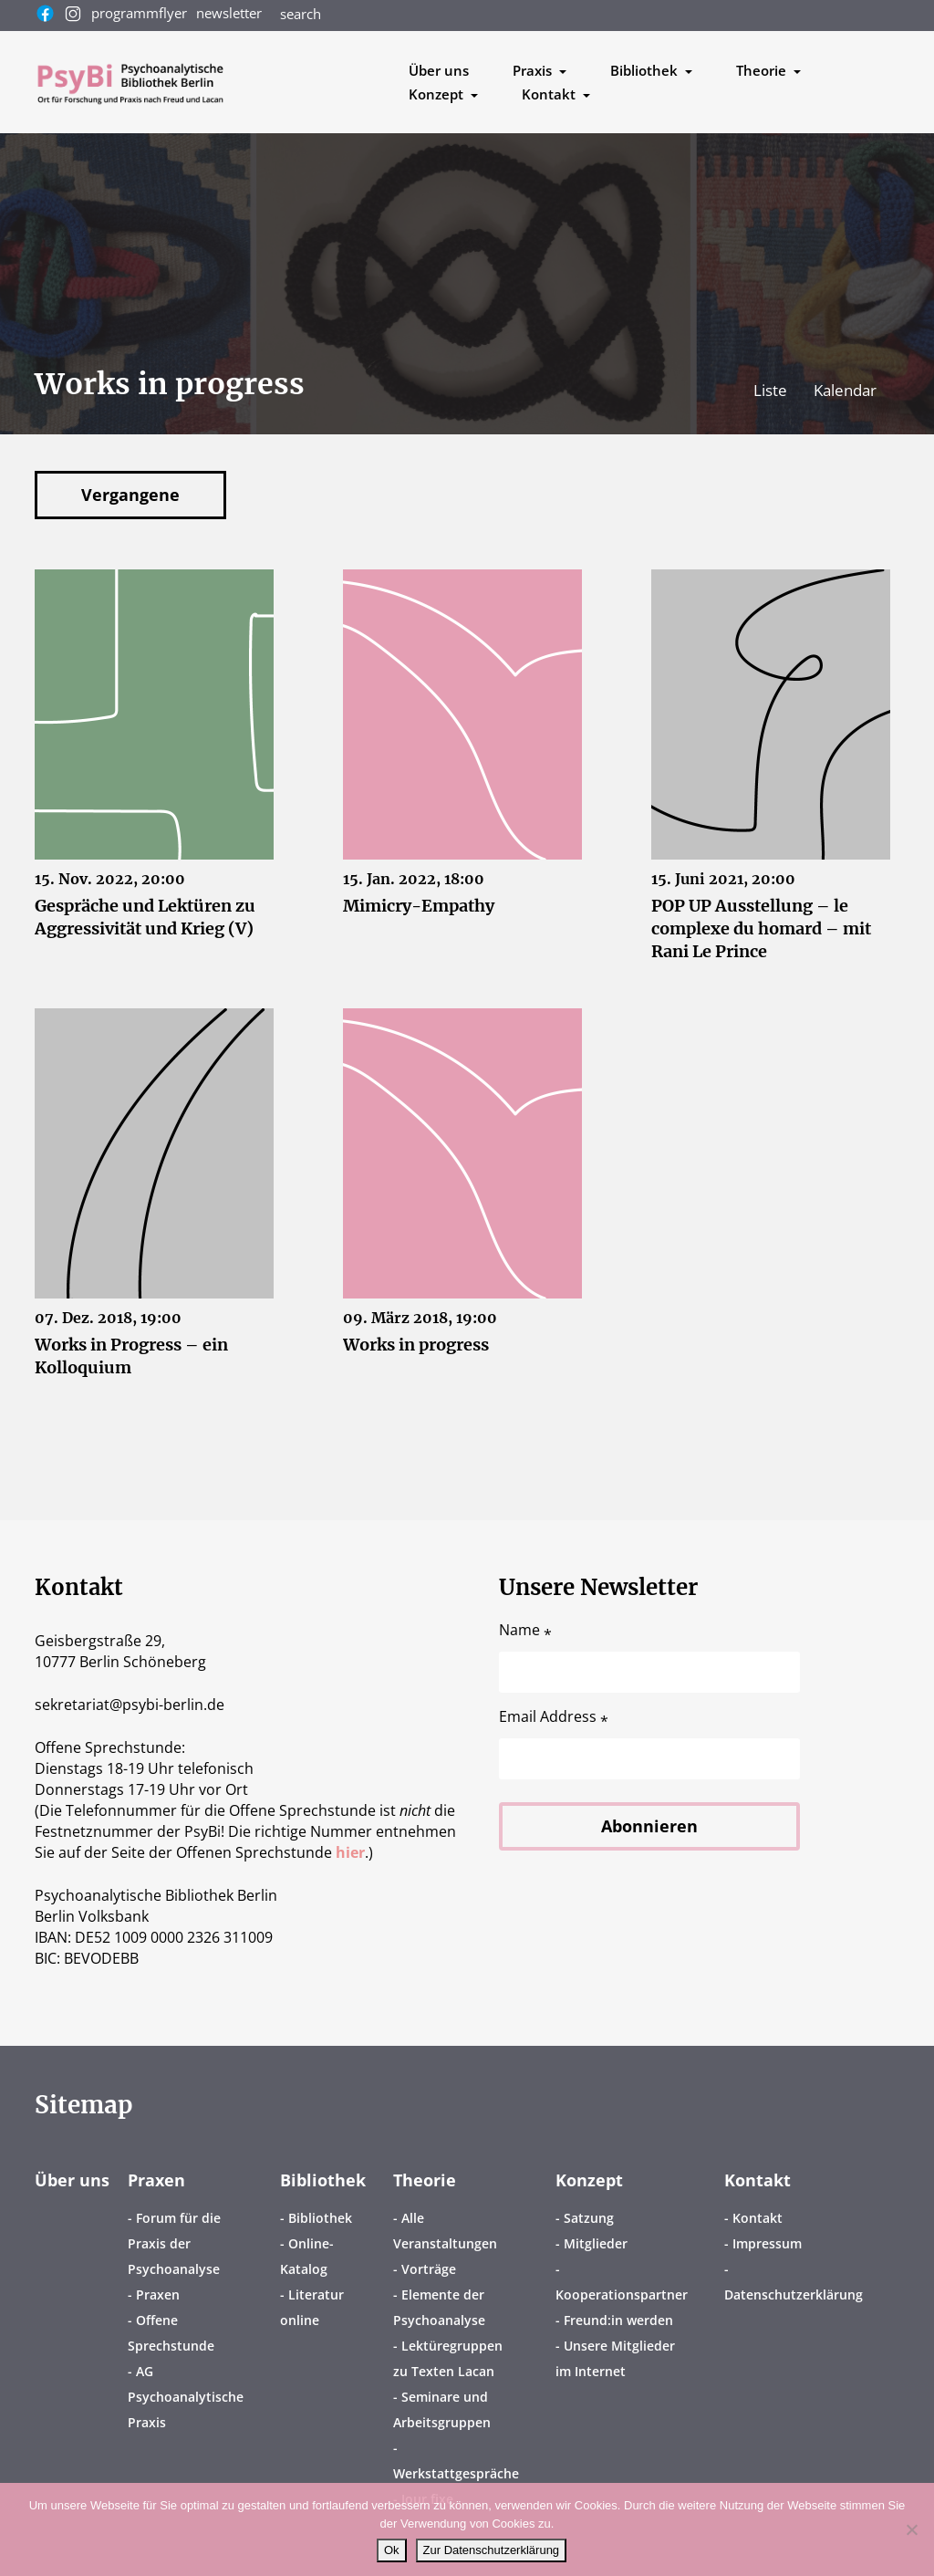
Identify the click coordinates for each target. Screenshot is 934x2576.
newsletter (229, 13)
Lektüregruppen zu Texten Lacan (448, 2358)
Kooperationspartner (621, 2294)
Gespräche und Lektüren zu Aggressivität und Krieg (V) (145, 917)
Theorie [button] (763, 70)
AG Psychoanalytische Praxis (186, 2396)
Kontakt (757, 2180)
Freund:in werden (618, 2320)
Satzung (589, 2218)
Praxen (156, 2180)
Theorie (424, 2180)
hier (350, 1852)
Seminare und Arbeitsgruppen (442, 2409)
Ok (392, 2550)
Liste (772, 390)
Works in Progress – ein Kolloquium (131, 1356)
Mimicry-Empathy (418, 905)
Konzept (589, 2180)
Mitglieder (596, 2243)
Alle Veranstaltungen (445, 2230)
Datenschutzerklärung (793, 2294)
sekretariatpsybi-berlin (129, 1705)
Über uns (439, 70)
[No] (911, 2529)
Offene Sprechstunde (171, 2332)
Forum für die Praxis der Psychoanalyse (174, 2243)
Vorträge (428, 2269)
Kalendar (845, 390)
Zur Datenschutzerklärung (491, 2550)
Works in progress (416, 1344)
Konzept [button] (438, 94)
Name (525, 1630)
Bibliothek (323, 2180)
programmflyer (139, 13)
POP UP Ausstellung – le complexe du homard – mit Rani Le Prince (761, 928)
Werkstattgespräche (456, 2473)
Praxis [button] (534, 70)
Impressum (767, 2243)
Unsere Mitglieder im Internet (615, 2358)
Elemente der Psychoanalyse (439, 2307)
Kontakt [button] (550, 94)
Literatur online (312, 2307)
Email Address (553, 1716)
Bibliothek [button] (645, 70)
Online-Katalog (307, 2256)
